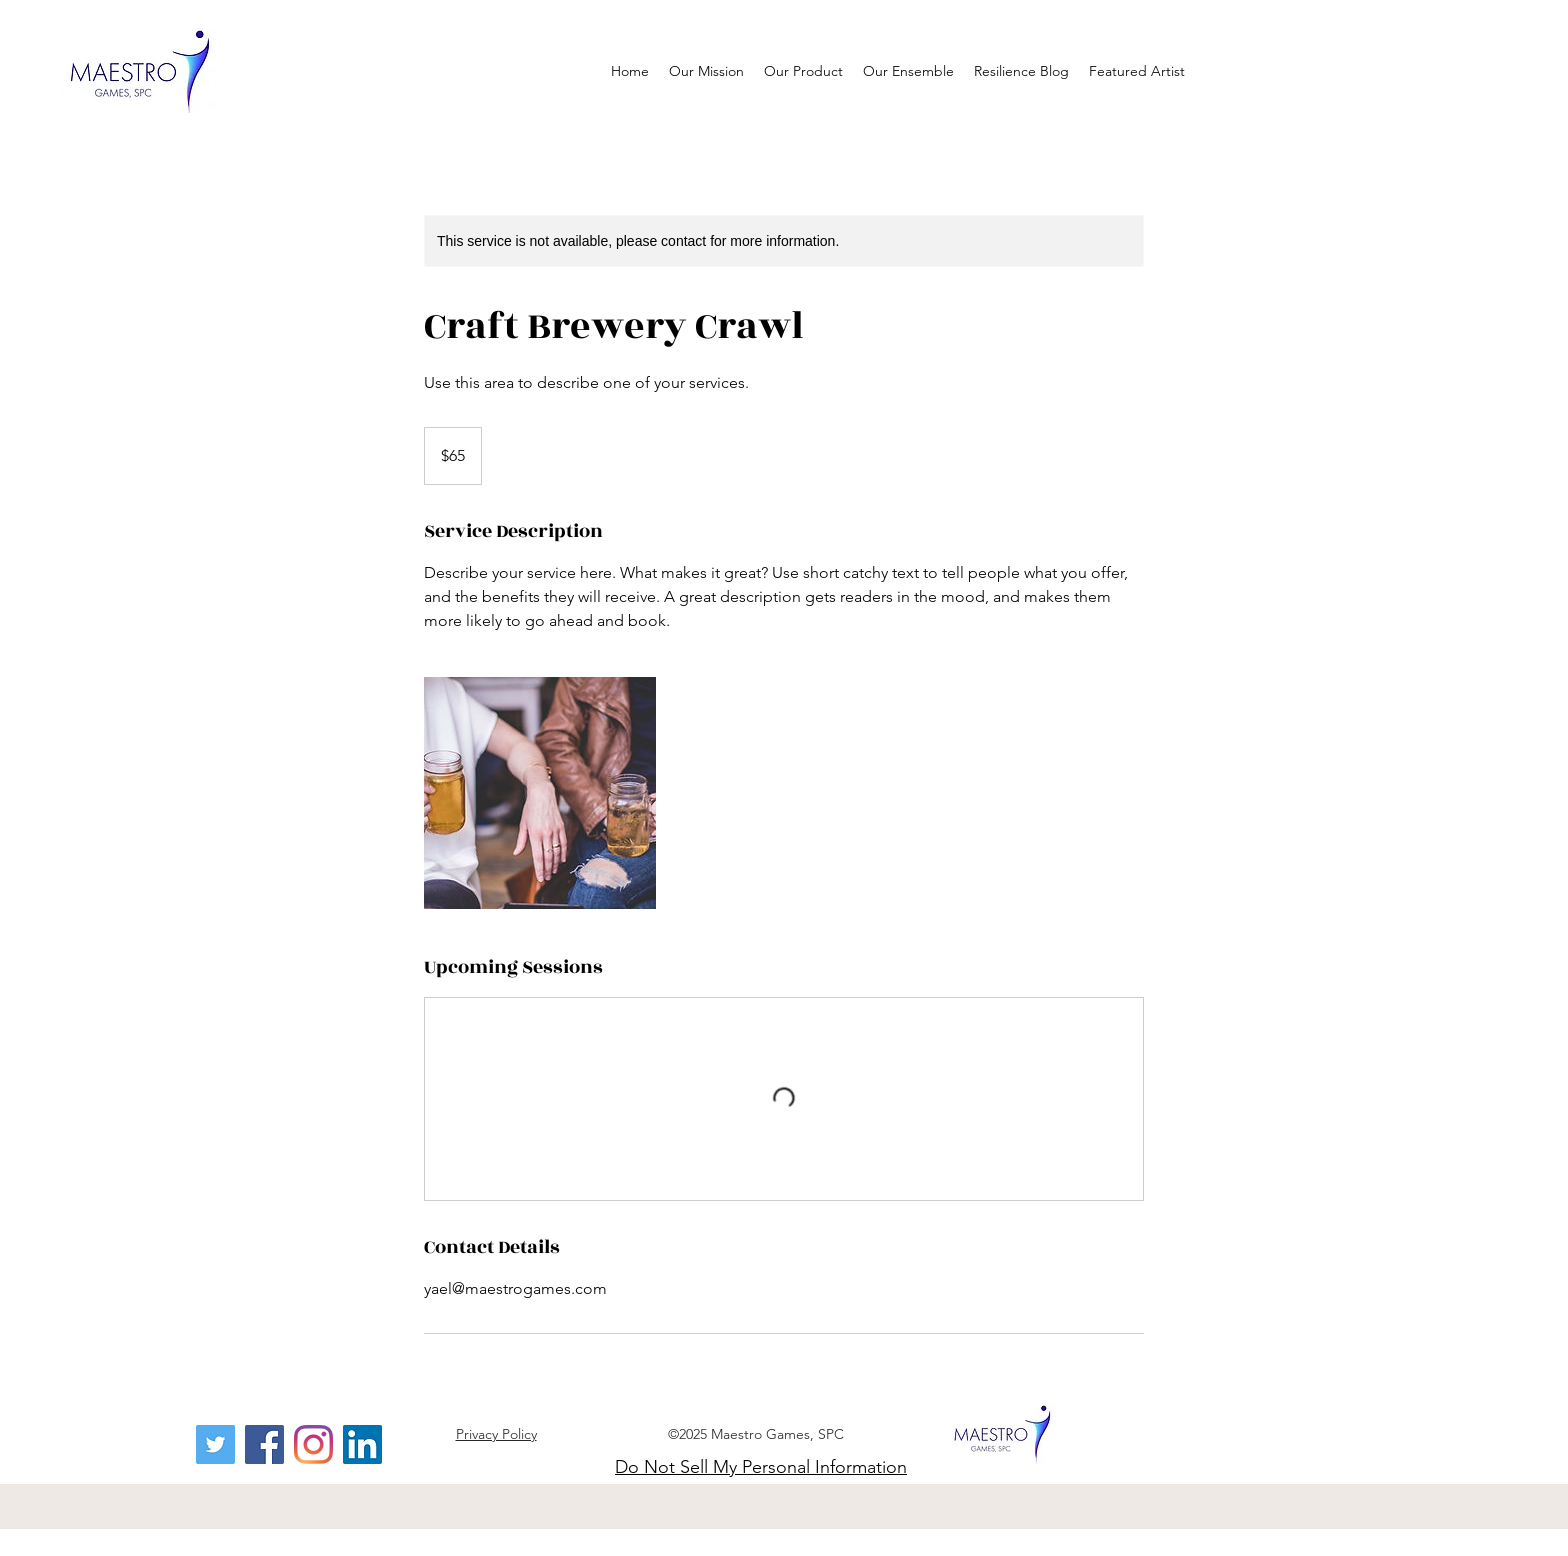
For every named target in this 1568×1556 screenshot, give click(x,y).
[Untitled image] (540, 793)
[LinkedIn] (362, 1444)
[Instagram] (313, 1444)
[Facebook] (264, 1444)
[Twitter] (215, 1444)
